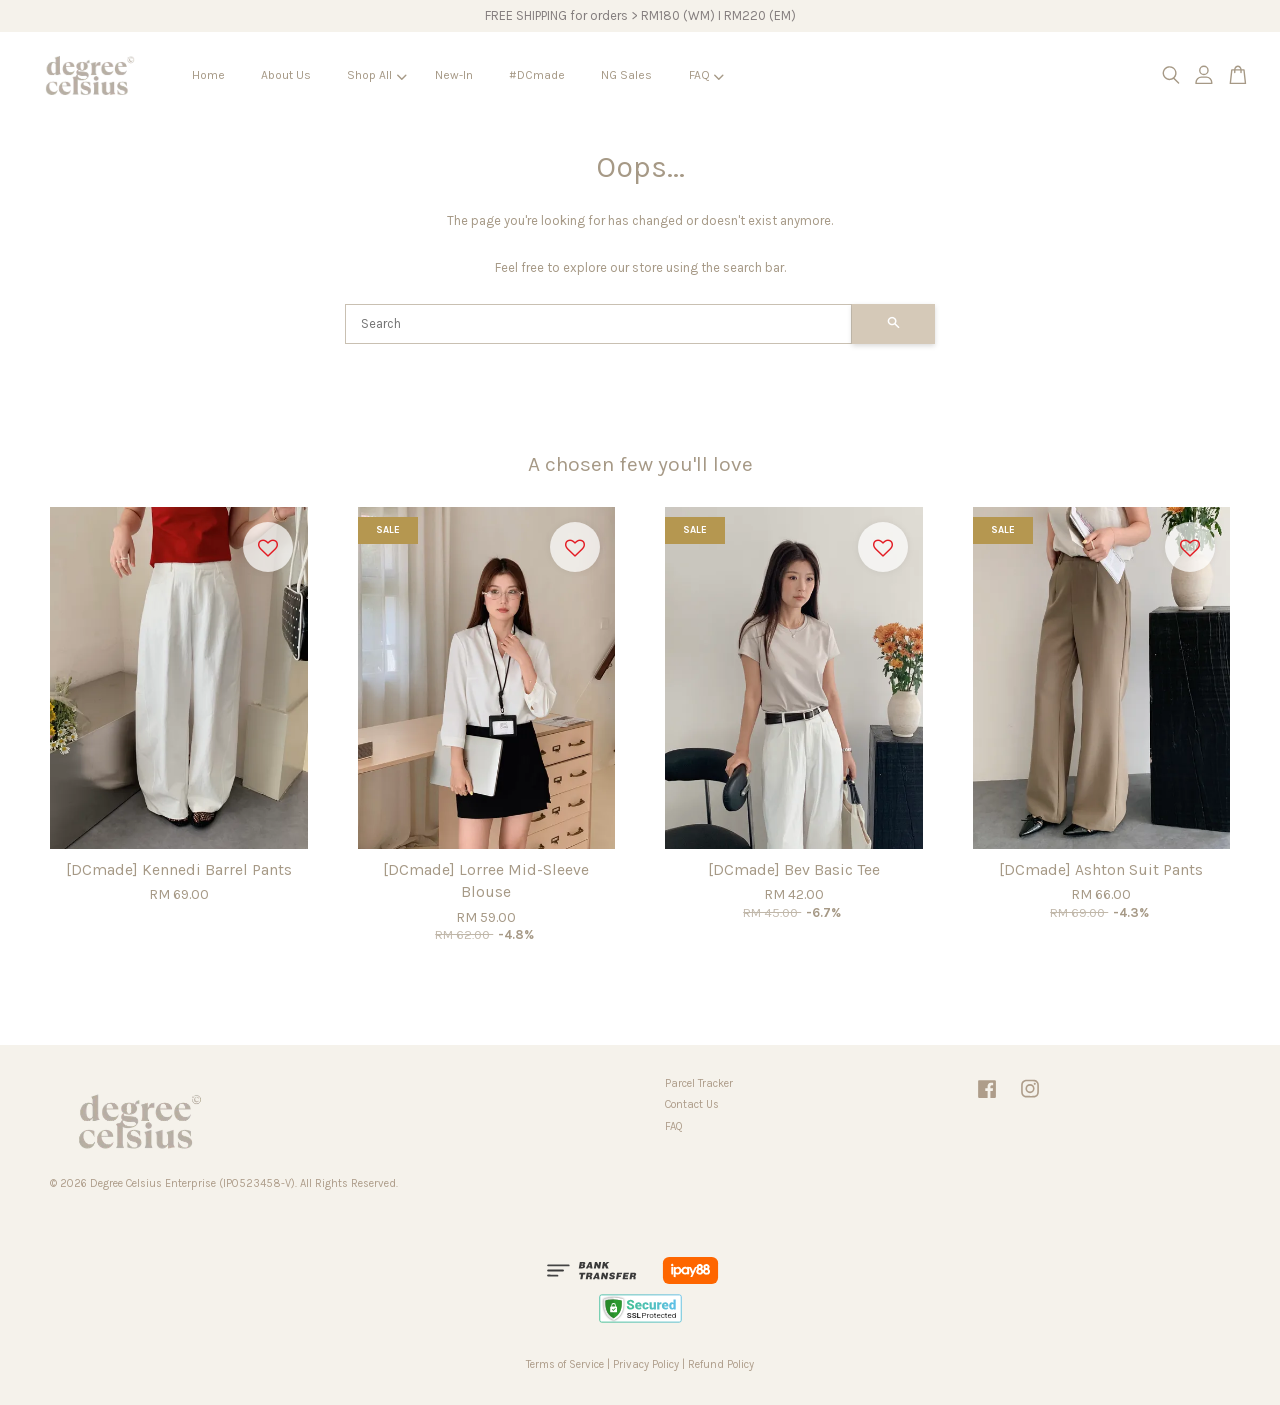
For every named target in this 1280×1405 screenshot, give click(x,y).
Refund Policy (721, 1364)
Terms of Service (565, 1364)
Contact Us (692, 1104)
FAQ (706, 75)
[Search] (598, 324)
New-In (454, 75)
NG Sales (626, 75)
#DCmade (537, 75)
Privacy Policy (646, 1364)
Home (208, 75)
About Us (286, 75)
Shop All (376, 75)
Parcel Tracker (699, 1083)
